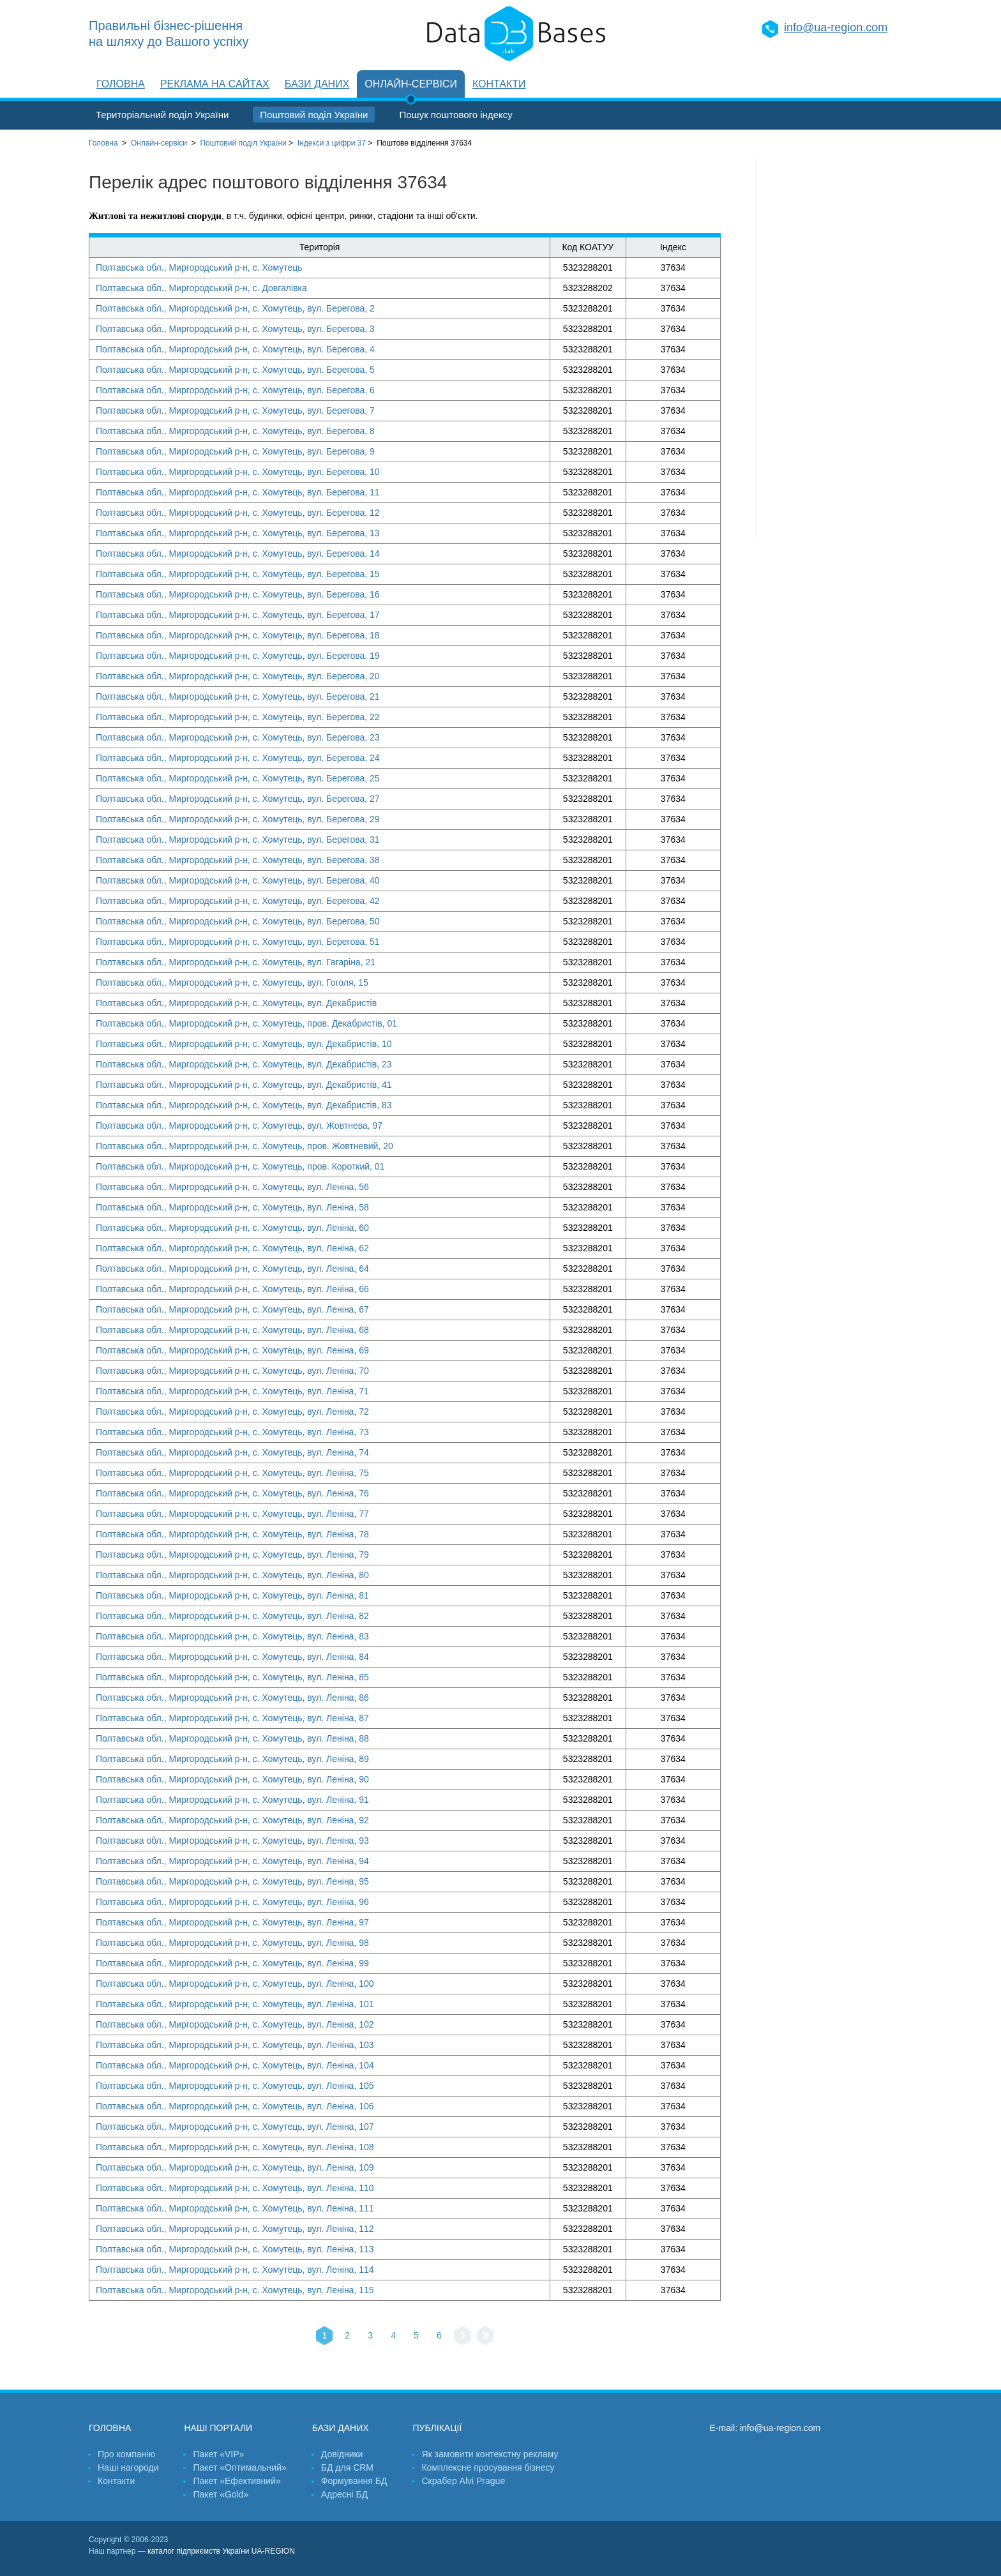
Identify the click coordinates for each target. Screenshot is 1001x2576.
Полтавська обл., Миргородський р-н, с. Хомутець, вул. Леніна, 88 (232, 1738)
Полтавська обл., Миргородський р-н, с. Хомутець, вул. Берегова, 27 (238, 799)
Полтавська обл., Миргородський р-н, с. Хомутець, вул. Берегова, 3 (235, 329)
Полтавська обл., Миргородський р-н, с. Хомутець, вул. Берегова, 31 (238, 839)
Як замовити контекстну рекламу (489, 2454)
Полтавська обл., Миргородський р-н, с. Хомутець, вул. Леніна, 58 (232, 1207)
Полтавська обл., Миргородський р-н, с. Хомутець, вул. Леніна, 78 (232, 1534)
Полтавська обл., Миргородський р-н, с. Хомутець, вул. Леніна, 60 (232, 1228)
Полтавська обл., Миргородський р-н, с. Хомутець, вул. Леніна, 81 (232, 1595)
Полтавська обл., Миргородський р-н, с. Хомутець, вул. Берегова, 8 (235, 431)
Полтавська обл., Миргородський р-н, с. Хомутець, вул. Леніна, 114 (235, 2269)
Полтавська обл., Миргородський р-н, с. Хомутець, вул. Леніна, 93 (232, 1840)
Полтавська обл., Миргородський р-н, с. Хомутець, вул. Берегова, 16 (238, 594)
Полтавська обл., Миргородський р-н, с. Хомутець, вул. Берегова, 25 (238, 778)
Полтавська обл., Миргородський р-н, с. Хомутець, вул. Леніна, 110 (235, 2188)
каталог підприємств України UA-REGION (221, 2551)
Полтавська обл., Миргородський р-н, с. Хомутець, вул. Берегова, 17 (238, 615)
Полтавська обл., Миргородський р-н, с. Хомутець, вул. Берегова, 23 (238, 737)
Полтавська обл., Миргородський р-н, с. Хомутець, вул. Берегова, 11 (238, 492)
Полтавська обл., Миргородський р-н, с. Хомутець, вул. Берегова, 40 (238, 880)
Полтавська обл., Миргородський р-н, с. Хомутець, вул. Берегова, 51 (238, 942)
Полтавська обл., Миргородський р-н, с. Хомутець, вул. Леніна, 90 (232, 1779)
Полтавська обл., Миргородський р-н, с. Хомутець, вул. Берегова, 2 (235, 308)
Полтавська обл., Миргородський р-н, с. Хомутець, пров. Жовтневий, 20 (244, 1146)
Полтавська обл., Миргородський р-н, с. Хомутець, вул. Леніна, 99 (232, 1963)
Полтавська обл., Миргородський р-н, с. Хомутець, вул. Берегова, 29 (238, 819)
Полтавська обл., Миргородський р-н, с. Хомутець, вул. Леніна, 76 (232, 1493)
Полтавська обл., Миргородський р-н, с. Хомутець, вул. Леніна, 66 (232, 1289)
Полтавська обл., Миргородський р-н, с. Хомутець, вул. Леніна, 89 (232, 1759)
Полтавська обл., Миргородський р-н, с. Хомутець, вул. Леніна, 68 (232, 1330)
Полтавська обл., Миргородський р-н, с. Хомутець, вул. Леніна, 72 (232, 1411)
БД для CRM (347, 2467)
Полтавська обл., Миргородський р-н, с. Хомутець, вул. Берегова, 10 (238, 472)
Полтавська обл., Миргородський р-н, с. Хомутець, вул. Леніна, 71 (232, 1391)
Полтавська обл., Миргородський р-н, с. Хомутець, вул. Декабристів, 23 (244, 1064)
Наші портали (218, 2428)
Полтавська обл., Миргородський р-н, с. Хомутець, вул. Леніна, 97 (232, 1922)
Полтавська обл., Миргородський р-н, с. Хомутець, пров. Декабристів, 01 (246, 1023)
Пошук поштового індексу (455, 114)
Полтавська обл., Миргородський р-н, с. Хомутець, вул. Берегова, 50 (238, 921)
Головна (120, 84)
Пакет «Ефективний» (236, 2481)
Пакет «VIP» (218, 2454)
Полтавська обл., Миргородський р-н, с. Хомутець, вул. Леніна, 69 (232, 1350)
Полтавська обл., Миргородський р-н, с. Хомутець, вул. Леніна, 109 (235, 2167)
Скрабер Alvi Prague (463, 2481)
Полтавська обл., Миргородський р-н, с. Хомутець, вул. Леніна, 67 (232, 1309)
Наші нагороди (128, 2467)
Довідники (342, 2454)
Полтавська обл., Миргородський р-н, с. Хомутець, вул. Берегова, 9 (235, 451)
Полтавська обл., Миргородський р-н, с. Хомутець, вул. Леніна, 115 (235, 2290)
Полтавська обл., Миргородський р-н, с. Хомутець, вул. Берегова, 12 (238, 513)
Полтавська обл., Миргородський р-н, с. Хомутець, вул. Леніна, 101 (235, 2004)
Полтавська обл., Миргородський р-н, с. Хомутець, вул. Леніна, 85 (232, 1677)
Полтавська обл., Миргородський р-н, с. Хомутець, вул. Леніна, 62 (232, 1248)
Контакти (499, 84)
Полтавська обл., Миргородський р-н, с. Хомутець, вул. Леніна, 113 (235, 2249)
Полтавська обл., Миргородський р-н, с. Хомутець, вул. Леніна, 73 (232, 1432)
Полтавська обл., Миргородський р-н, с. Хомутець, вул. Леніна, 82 (232, 1616)
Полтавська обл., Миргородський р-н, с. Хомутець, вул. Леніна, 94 (232, 1861)
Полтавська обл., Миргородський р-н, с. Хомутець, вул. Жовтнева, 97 (239, 1125)
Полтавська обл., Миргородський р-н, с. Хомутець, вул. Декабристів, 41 (244, 1085)
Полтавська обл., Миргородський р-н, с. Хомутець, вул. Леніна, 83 (232, 1636)
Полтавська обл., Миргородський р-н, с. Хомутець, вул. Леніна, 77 (232, 1514)
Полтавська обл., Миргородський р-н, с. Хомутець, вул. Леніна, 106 (235, 2106)
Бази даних (317, 84)
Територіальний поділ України (162, 114)
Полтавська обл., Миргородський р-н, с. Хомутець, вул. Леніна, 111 (235, 2208)
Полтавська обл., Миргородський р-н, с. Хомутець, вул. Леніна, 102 (235, 2024)
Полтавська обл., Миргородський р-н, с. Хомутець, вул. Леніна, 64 (232, 1268)
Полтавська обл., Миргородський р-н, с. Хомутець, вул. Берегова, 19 (238, 656)
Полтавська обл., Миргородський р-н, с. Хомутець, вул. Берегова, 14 (238, 553)
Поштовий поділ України (314, 114)
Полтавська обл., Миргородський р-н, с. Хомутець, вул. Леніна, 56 (232, 1187)
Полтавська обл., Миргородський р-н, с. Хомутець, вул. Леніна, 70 (232, 1371)
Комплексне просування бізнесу (487, 2467)
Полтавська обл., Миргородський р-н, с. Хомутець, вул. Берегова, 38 (238, 860)
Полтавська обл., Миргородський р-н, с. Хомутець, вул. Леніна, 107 (235, 2126)
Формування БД (354, 2481)
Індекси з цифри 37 (331, 143)
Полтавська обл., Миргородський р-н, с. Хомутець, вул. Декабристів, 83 (244, 1105)
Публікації (437, 2428)
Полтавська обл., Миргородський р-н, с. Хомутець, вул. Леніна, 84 (232, 1657)
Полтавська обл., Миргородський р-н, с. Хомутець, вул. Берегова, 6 (235, 390)
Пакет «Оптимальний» (239, 2467)
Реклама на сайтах (214, 84)
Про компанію (126, 2454)
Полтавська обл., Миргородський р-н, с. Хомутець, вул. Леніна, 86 (232, 1697)
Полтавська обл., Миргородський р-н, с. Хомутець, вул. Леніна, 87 (232, 1718)
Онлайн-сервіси (411, 84)
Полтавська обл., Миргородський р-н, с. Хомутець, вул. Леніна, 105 (235, 2086)
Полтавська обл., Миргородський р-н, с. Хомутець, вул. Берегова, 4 (235, 349)
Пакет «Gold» (220, 2494)
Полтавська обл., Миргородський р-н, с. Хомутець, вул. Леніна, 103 (235, 2045)
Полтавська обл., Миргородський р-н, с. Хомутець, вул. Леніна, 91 (232, 1800)
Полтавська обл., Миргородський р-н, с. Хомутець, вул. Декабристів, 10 (244, 1044)
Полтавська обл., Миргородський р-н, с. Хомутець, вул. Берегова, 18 (238, 635)
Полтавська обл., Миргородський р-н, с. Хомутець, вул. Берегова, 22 (238, 717)
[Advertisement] (834, 347)
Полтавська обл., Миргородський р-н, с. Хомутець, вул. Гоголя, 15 (232, 982)
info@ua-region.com (835, 27)
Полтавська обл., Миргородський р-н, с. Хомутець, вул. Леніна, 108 (235, 2147)
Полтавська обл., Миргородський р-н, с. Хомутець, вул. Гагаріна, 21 (235, 962)
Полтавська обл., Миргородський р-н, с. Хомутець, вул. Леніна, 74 (232, 1452)
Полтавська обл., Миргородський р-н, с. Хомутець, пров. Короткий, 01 (240, 1166)
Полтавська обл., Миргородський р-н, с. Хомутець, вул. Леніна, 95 (232, 1881)
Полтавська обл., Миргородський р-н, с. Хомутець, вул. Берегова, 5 (235, 370)
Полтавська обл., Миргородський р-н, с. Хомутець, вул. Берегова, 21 (238, 696)
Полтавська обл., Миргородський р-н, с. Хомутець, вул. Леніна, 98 (232, 1943)
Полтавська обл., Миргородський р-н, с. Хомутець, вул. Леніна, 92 (232, 1820)
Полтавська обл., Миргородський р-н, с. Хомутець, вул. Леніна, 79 (232, 1554)
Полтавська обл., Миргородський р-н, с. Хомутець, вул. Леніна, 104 (235, 2065)
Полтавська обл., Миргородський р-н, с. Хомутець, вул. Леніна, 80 (232, 1575)
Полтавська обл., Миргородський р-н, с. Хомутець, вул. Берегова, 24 (238, 758)
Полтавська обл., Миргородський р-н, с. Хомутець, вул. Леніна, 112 (235, 2229)
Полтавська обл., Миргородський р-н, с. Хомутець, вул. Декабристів (236, 1003)
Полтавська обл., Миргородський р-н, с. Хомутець (199, 267)
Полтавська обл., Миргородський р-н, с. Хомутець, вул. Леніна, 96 (232, 1902)
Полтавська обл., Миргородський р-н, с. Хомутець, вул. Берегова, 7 (235, 410)
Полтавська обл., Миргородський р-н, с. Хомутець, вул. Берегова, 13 (238, 533)
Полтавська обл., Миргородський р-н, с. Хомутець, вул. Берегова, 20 (238, 676)
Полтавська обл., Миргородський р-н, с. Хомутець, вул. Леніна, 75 (232, 1473)
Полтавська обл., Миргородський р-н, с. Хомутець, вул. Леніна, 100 (235, 1983)
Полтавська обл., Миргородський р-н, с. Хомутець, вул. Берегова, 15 (238, 574)
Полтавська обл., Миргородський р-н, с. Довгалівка (201, 288)
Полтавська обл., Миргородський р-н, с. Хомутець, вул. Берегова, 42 (238, 901)
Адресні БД (344, 2494)
